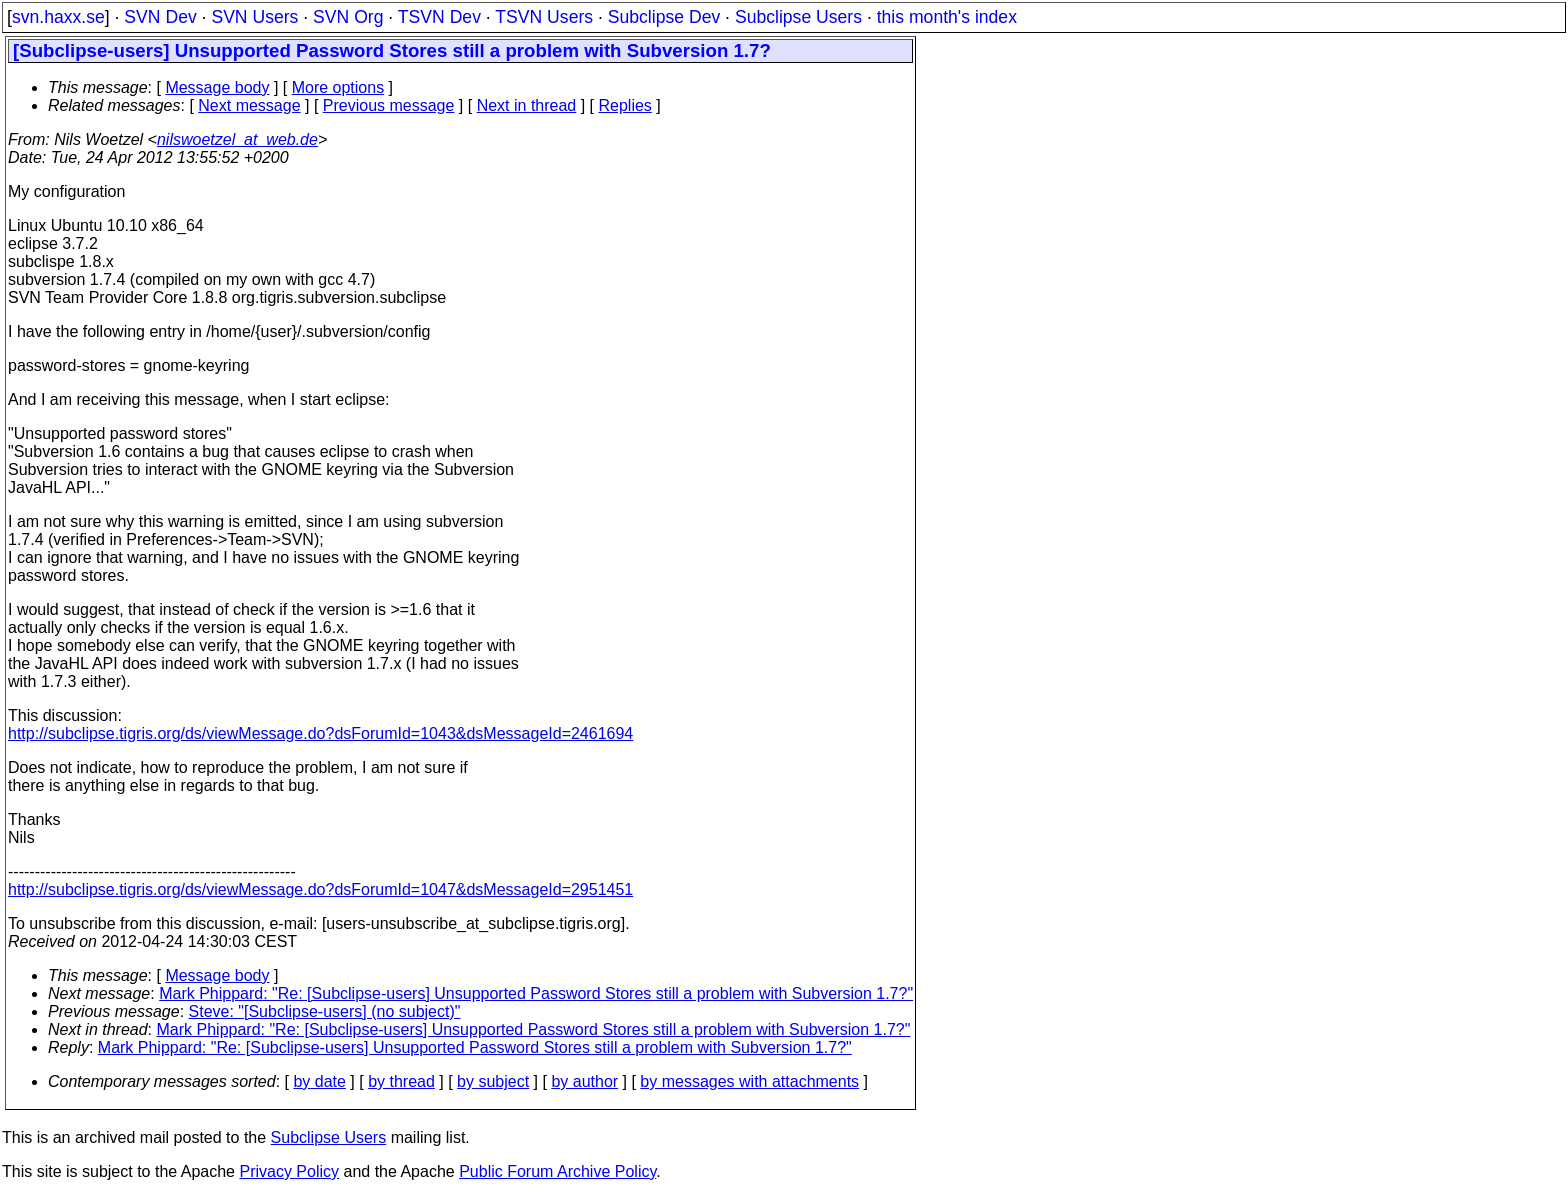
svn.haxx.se (58, 17)
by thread (401, 1081)
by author (584, 1081)
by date (319, 1081)
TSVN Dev (439, 17)
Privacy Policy (289, 1171)
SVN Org (348, 17)
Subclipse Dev (664, 17)
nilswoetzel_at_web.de (237, 139)
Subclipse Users (798, 17)
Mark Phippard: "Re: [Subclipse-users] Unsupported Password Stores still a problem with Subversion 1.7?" (536, 993)
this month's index (947, 17)
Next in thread (527, 105)
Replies (625, 105)
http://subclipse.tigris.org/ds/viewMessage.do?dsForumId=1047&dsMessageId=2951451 (320, 889)
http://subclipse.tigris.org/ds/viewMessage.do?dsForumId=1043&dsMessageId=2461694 (320, 733)
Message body (217, 87)
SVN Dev (160, 17)
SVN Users (254, 17)
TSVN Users (544, 17)
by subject (493, 1081)
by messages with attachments (749, 1081)
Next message (249, 105)
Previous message (389, 105)
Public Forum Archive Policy (557, 1171)
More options (338, 87)
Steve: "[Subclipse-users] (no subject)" (325, 1011)
